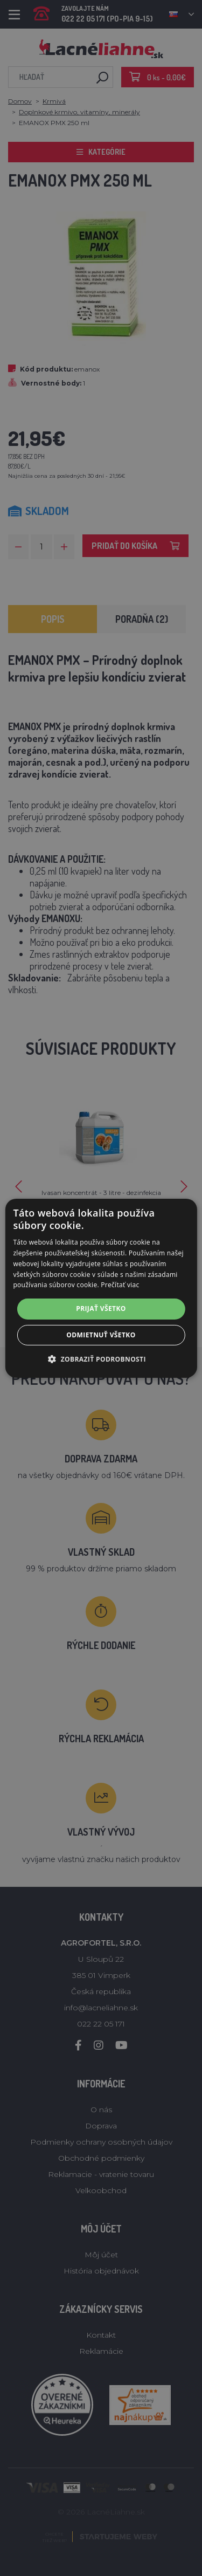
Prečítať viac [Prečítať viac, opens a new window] (120, 1284)
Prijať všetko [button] (101, 1308)
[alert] (101, 1288)
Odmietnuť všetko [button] (100, 1334)
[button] (101, 1359)
